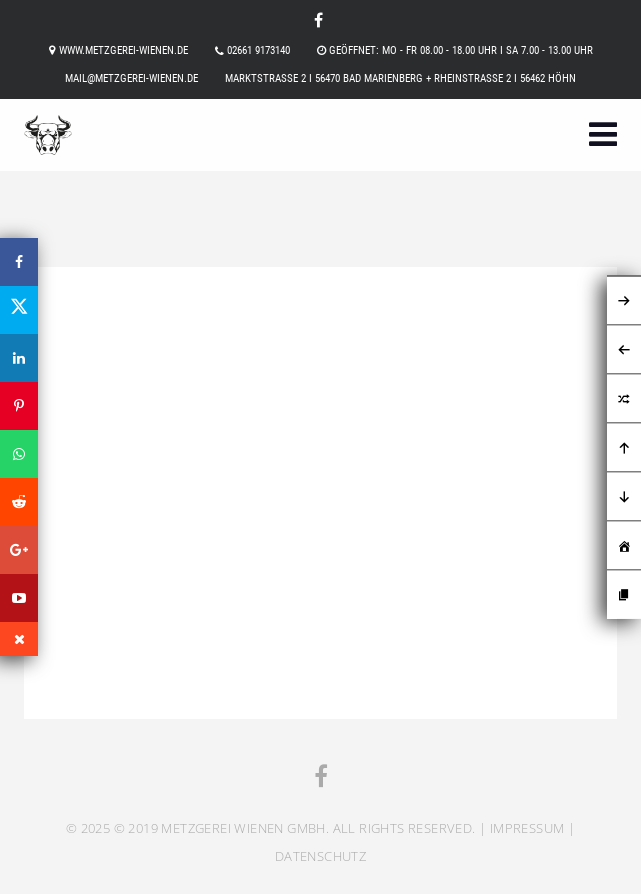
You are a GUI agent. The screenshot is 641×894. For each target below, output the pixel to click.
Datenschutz (320, 856)
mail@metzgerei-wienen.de (131, 78)
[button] (603, 136)
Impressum (527, 828)
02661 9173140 (258, 50)
